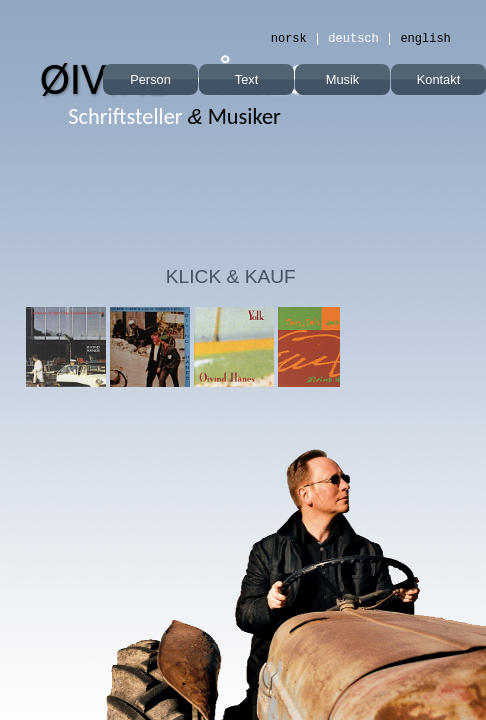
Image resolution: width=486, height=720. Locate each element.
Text (246, 79)
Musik (342, 79)
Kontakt (438, 79)
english (425, 39)
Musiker (174, 116)
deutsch (353, 39)
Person (150, 79)
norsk (289, 39)
